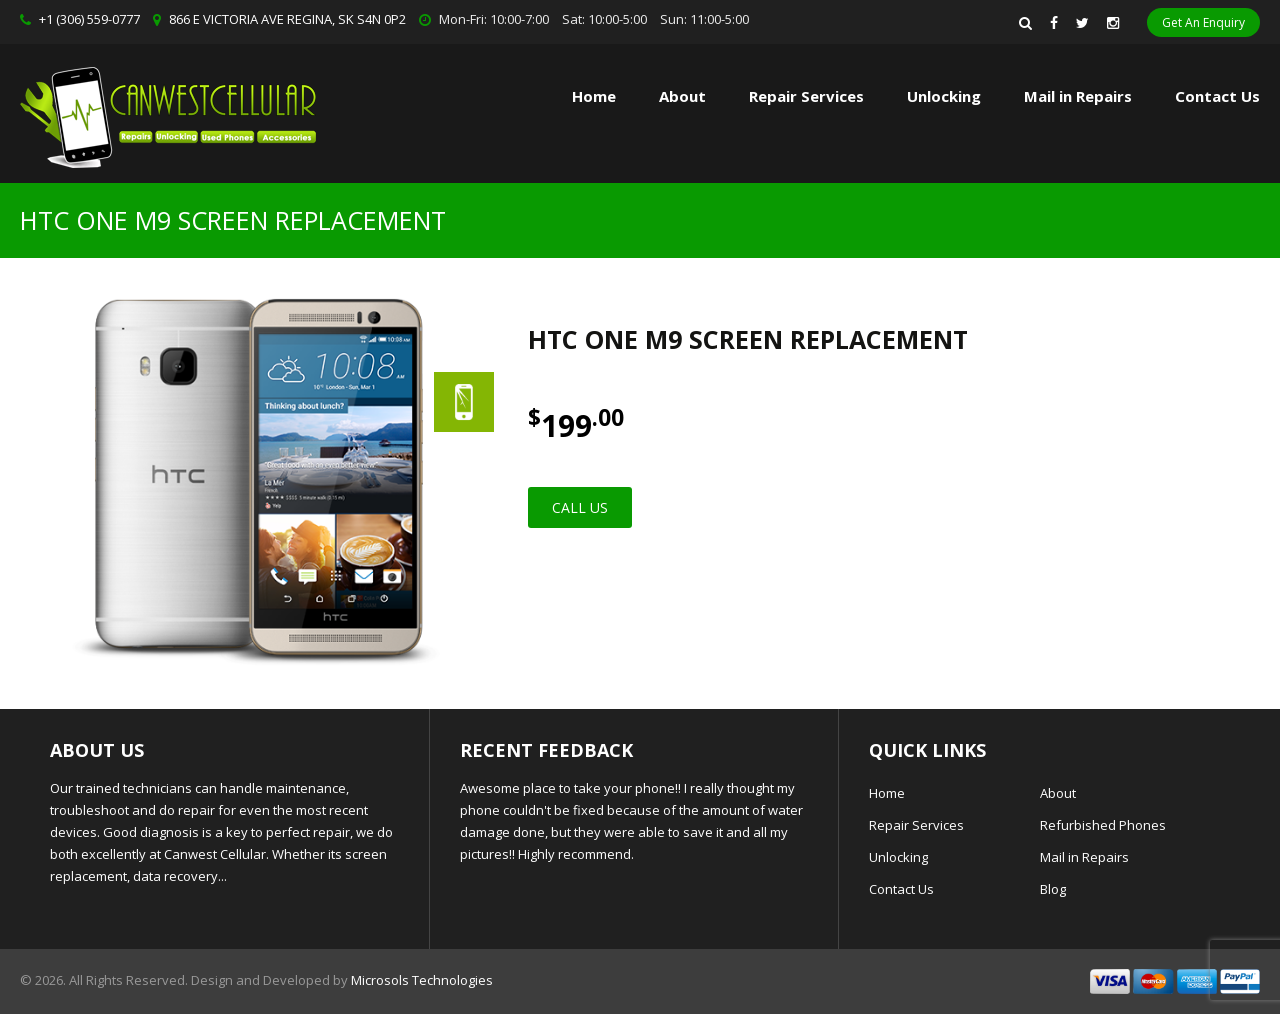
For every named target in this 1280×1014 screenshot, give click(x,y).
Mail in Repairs (1078, 96)
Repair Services (916, 825)
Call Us (580, 507)
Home (594, 96)
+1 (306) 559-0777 (89, 19)
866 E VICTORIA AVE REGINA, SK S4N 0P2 (287, 19)
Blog (1053, 889)
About (682, 96)
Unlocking (944, 96)
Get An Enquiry (1203, 22)
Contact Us (1217, 96)
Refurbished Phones (1103, 825)
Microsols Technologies (422, 980)
